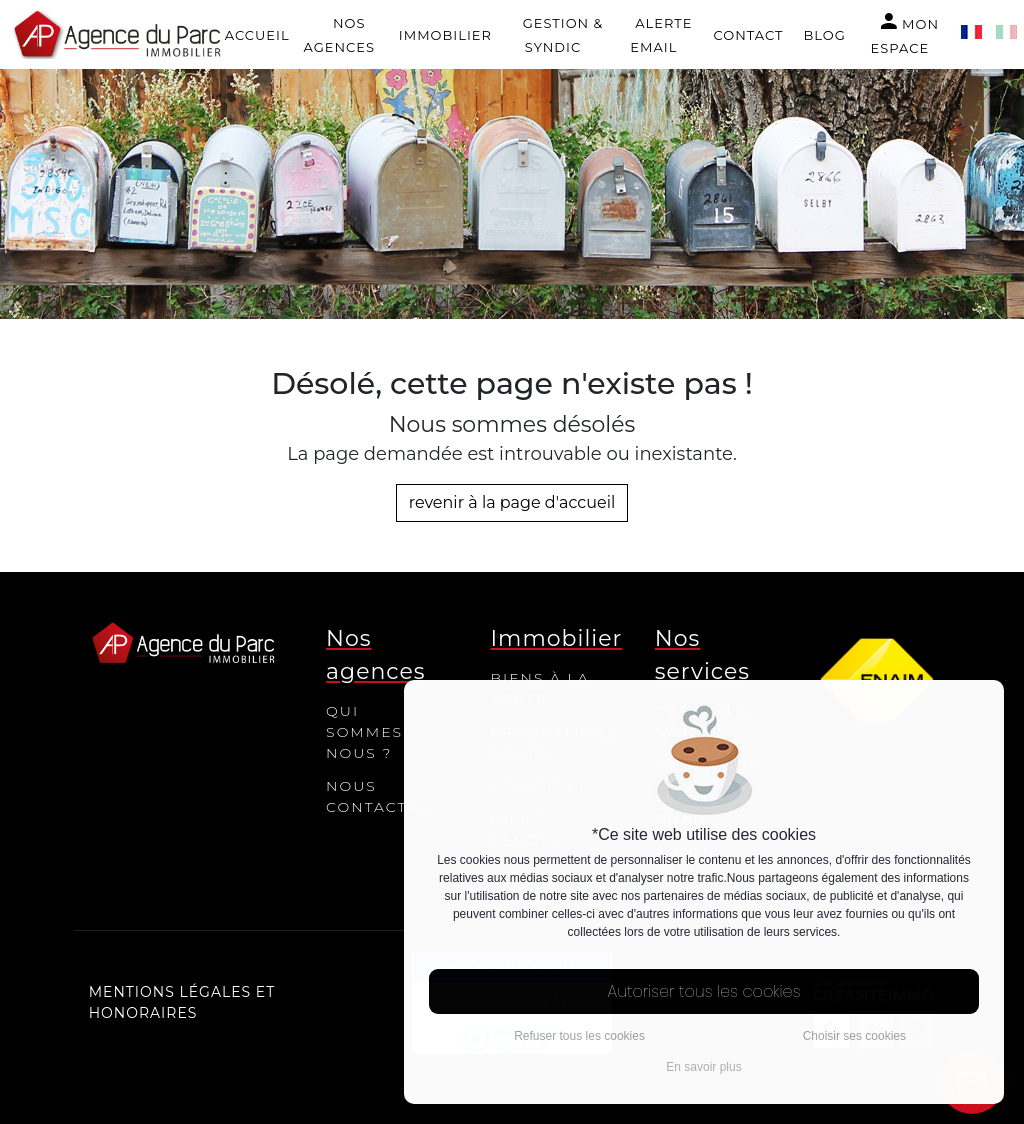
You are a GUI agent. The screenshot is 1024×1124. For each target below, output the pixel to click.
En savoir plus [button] (703, 1067)
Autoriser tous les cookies (704, 991)
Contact (749, 35)
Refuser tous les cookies (579, 1036)
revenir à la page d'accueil (512, 502)
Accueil (257, 35)
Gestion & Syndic (563, 35)
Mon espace (905, 32)
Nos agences (338, 35)
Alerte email (661, 35)
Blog (824, 35)
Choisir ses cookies (854, 1036)
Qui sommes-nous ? (368, 732)
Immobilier (445, 35)
